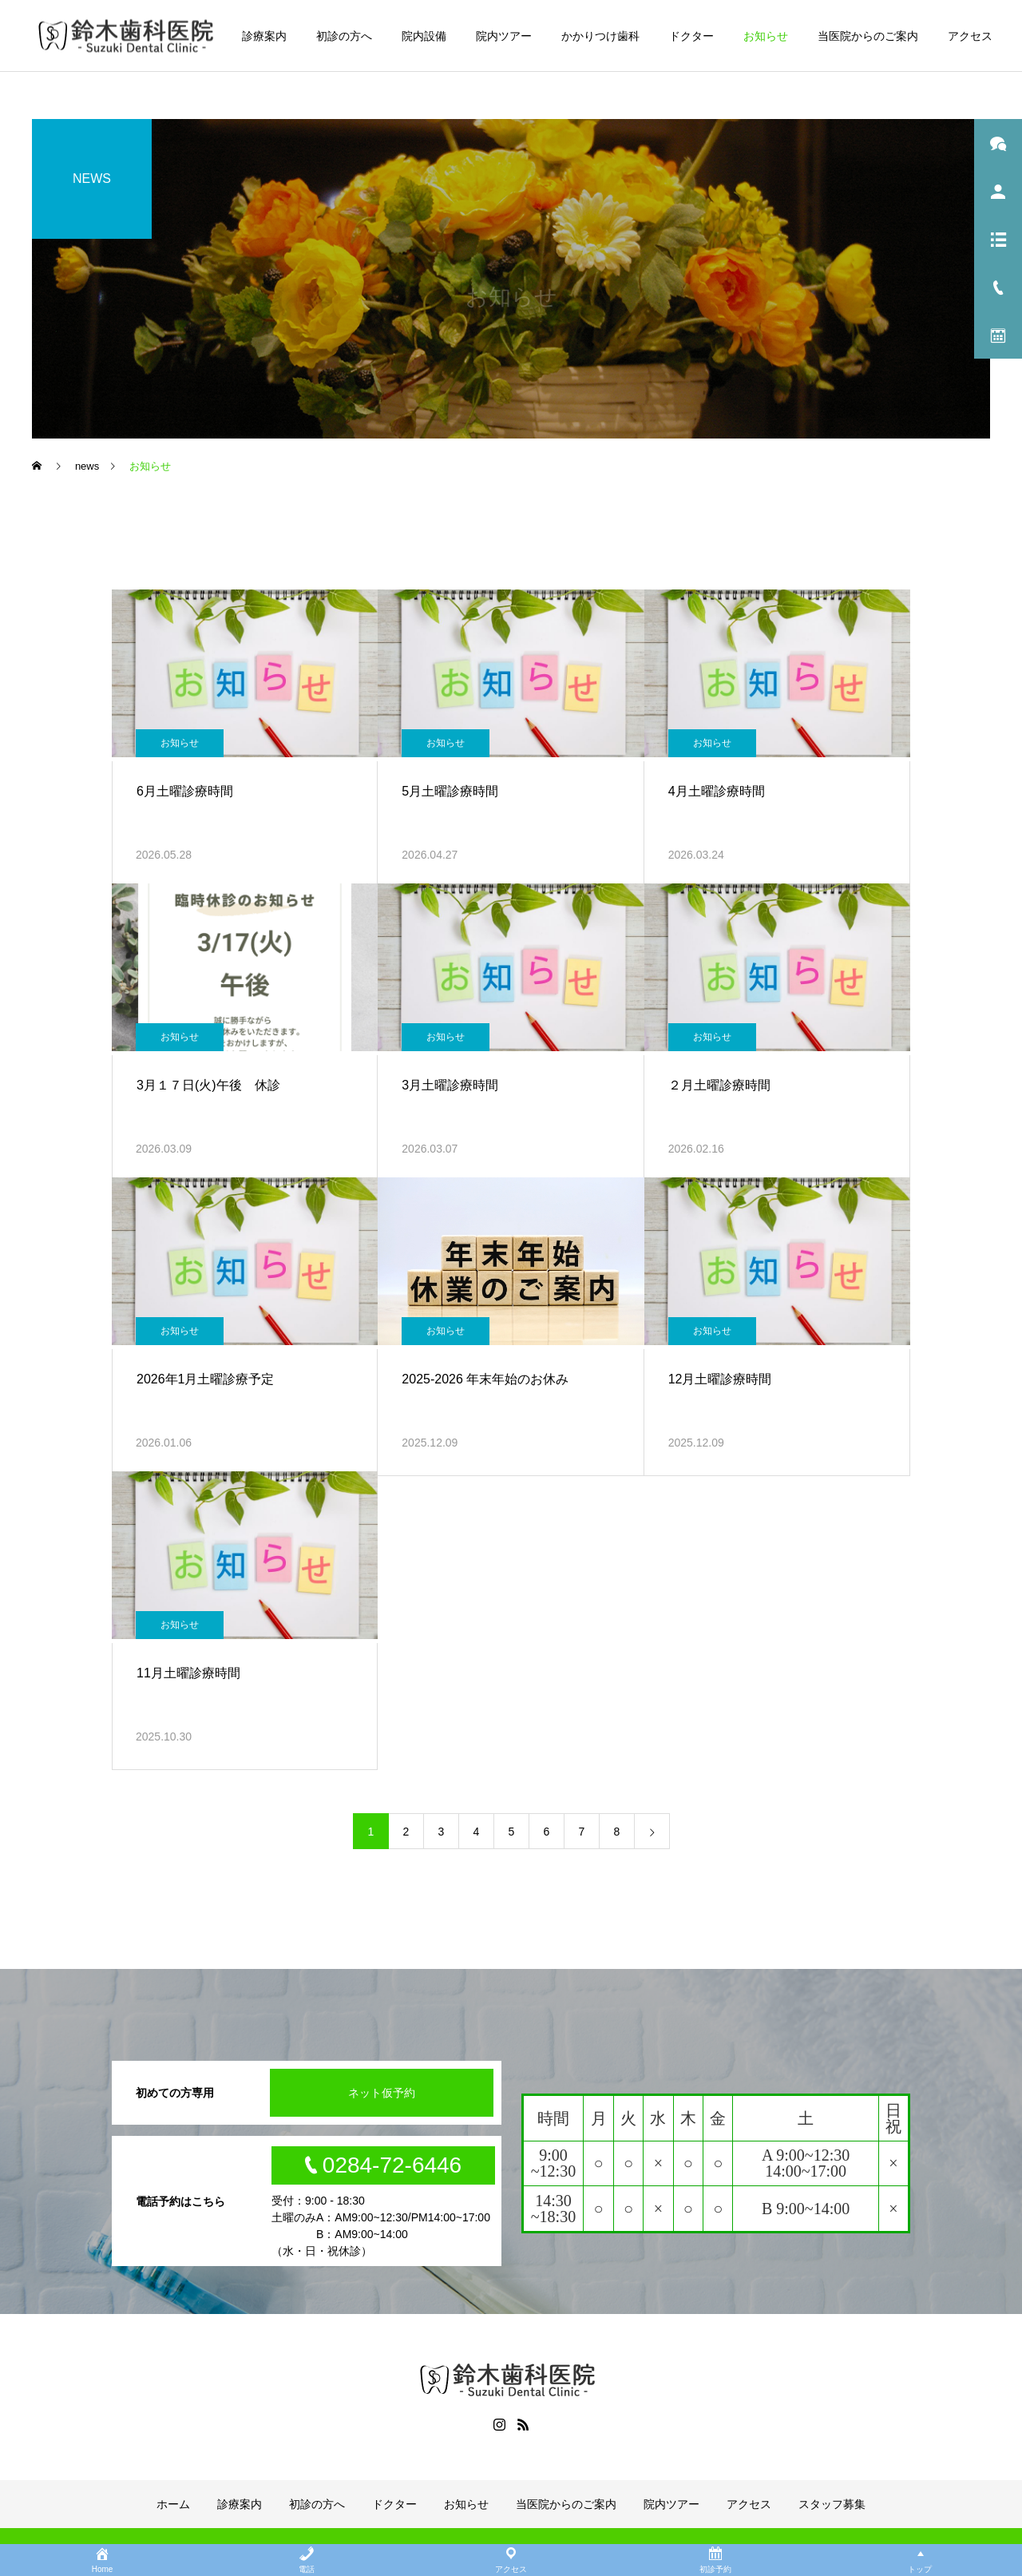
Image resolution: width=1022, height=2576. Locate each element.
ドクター (691, 36)
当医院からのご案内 (868, 36)
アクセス (970, 36)
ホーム (173, 2504)
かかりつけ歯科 (600, 36)
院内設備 (424, 36)
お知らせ (765, 36)
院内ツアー (504, 36)
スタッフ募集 (832, 2504)
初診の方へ (344, 36)
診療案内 (264, 36)
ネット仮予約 (381, 2092)
